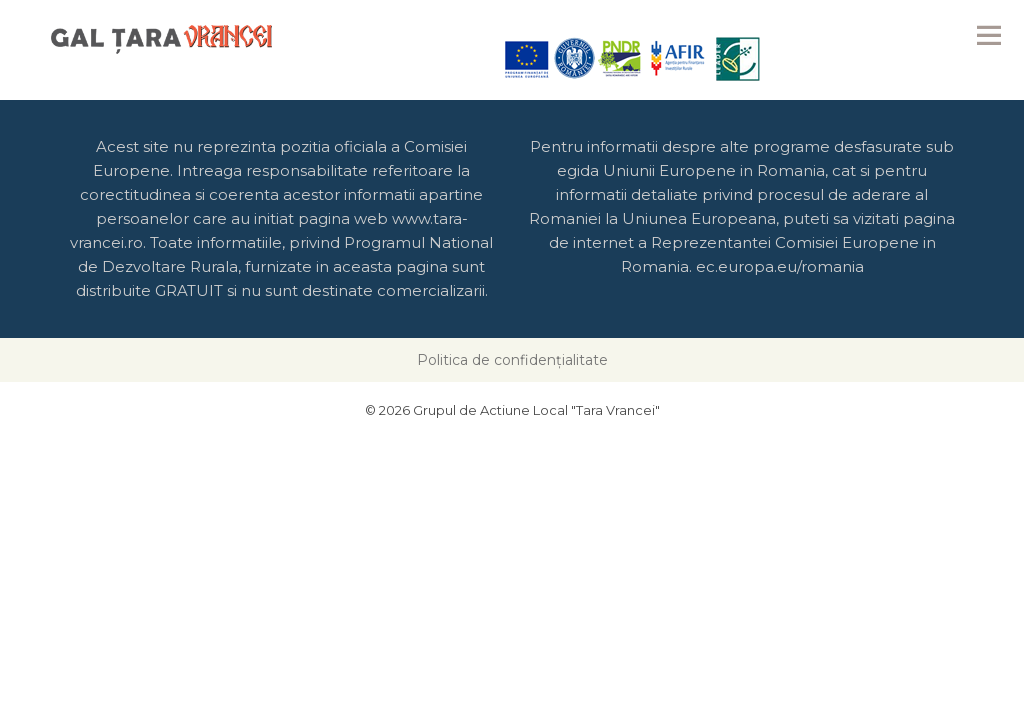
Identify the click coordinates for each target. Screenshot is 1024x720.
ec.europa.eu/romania (780, 266)
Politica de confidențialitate (512, 360)
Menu (989, 35)
